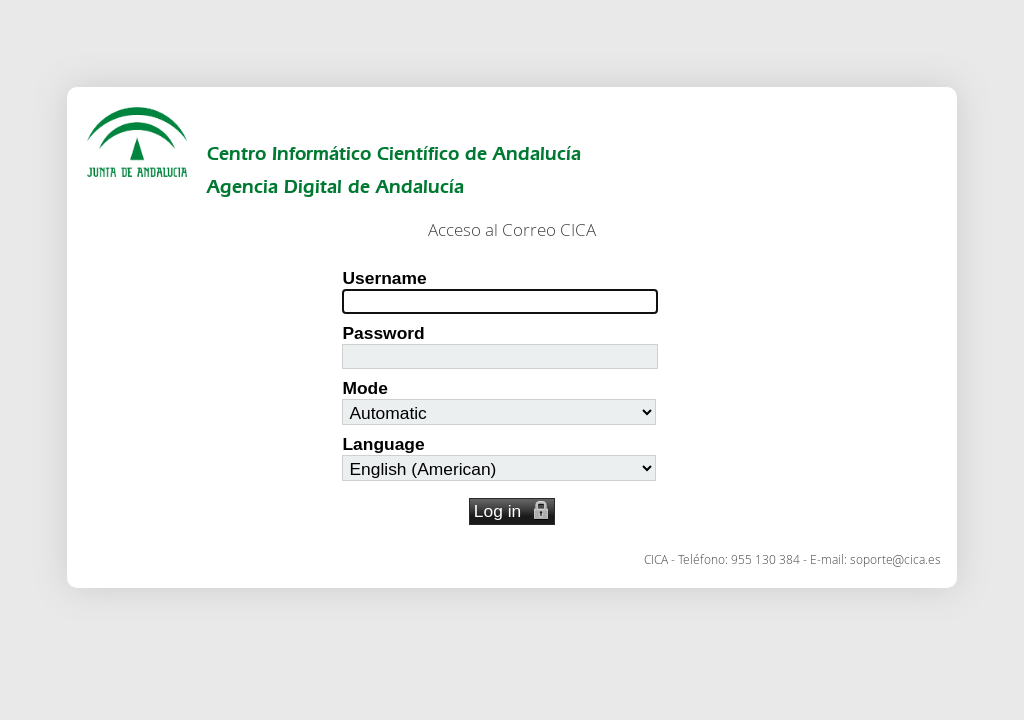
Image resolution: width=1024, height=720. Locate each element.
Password (383, 333)
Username (384, 278)
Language (383, 444)
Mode (364, 388)
